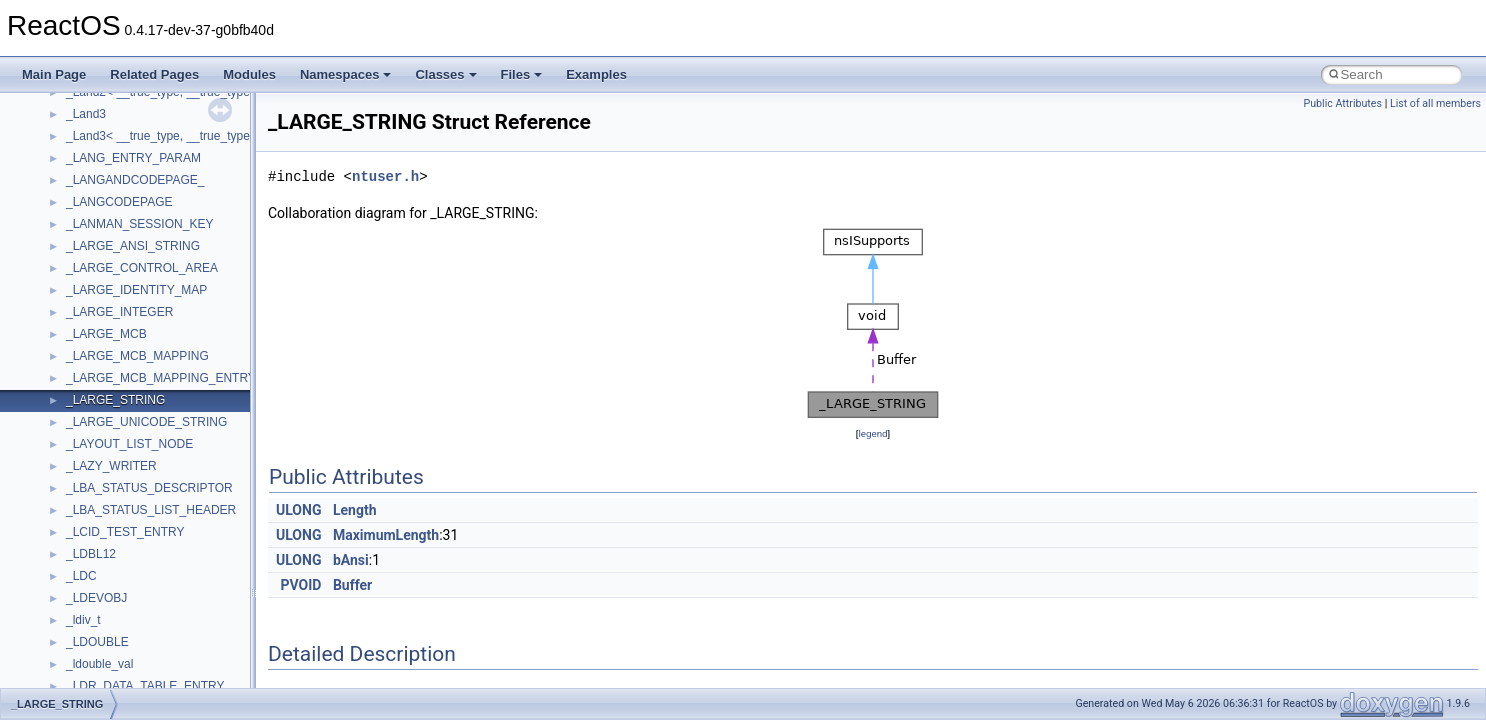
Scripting (89, 351)
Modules (249, 74)
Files (522, 74)
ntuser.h (385, 176)
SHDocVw (93, 373)
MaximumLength (386, 535)
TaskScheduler (105, 505)
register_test (99, 329)
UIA (76, 637)
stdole (82, 461)
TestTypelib (96, 527)
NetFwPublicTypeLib (120, 219)
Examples (596, 74)
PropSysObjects (109, 241)
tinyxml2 (88, 549)
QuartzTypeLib (105, 307)
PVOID (301, 585)
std (74, 439)
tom (76, 571)
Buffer (352, 585)
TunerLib (89, 593)
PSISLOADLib (104, 263)
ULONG (298, 510)
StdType (88, 483)
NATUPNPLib (102, 197)
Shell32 (86, 395)
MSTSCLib (95, 109)
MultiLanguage (105, 175)
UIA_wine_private (113, 659)
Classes (445, 74)
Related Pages (154, 74)
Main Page (54, 74)
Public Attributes (1342, 103)
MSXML (87, 131)
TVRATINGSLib (108, 615)
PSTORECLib (103, 285)
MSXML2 (90, 153)
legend (872, 433)
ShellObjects (99, 417)
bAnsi (351, 560)
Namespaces (346, 74)
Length (355, 510)
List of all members (1435, 103)
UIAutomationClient (117, 681)
